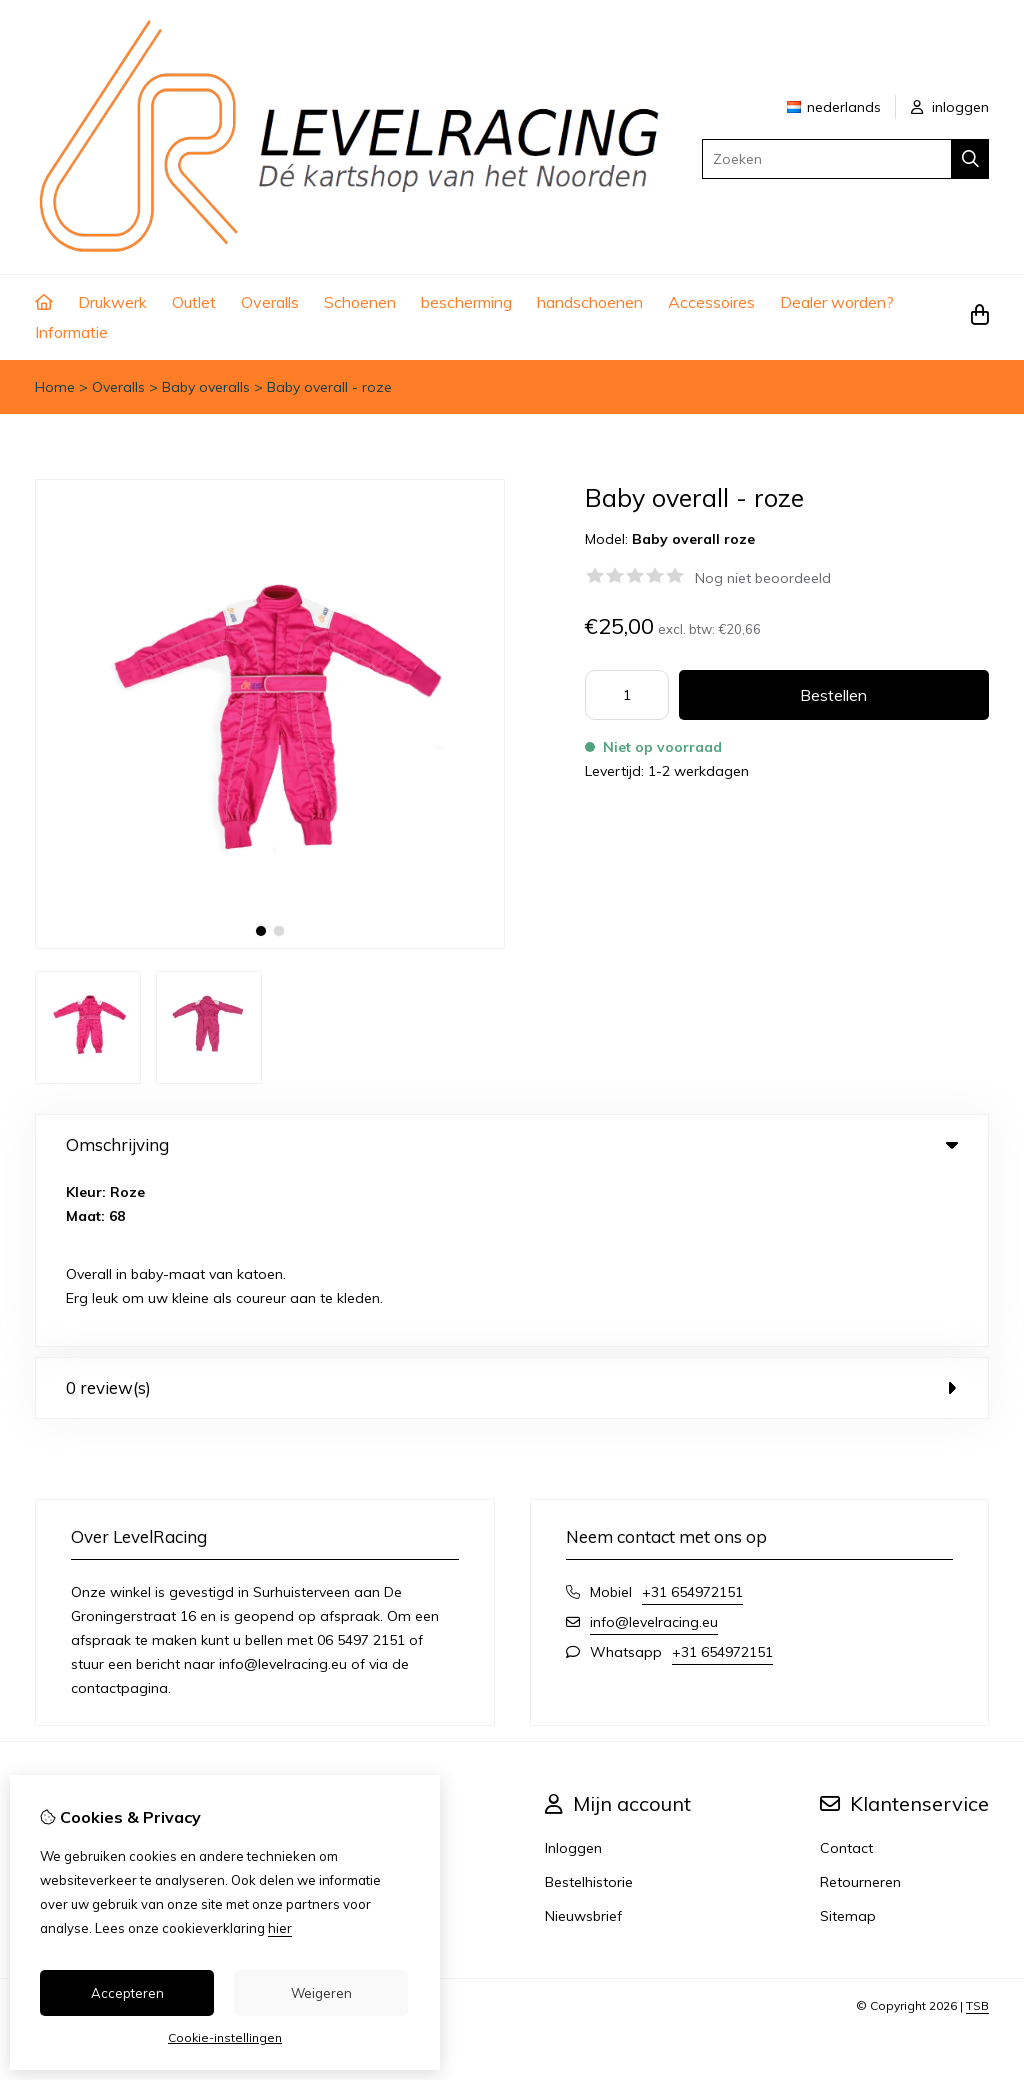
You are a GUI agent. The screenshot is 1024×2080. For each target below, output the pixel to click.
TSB (977, 1834)
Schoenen (360, 302)
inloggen (950, 107)
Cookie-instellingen (225, 2037)
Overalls (270, 302)
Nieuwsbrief (583, 1745)
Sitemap (848, 1745)
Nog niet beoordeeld (763, 578)
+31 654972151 (692, 1421)
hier (280, 1928)
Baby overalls (206, 387)
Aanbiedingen (370, 1677)
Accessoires (711, 302)
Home (55, 387)
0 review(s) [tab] (512, 1216)
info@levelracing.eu (654, 1451)
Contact (846, 1677)
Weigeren (321, 1993)
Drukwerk (112, 302)
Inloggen (573, 1677)
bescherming (466, 302)
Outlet (194, 302)
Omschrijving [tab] (512, 1144)
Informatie (71, 332)
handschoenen (590, 302)
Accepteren (127, 1993)
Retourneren (860, 1711)
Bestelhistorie (589, 1711)
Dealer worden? (837, 302)
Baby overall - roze (329, 387)
